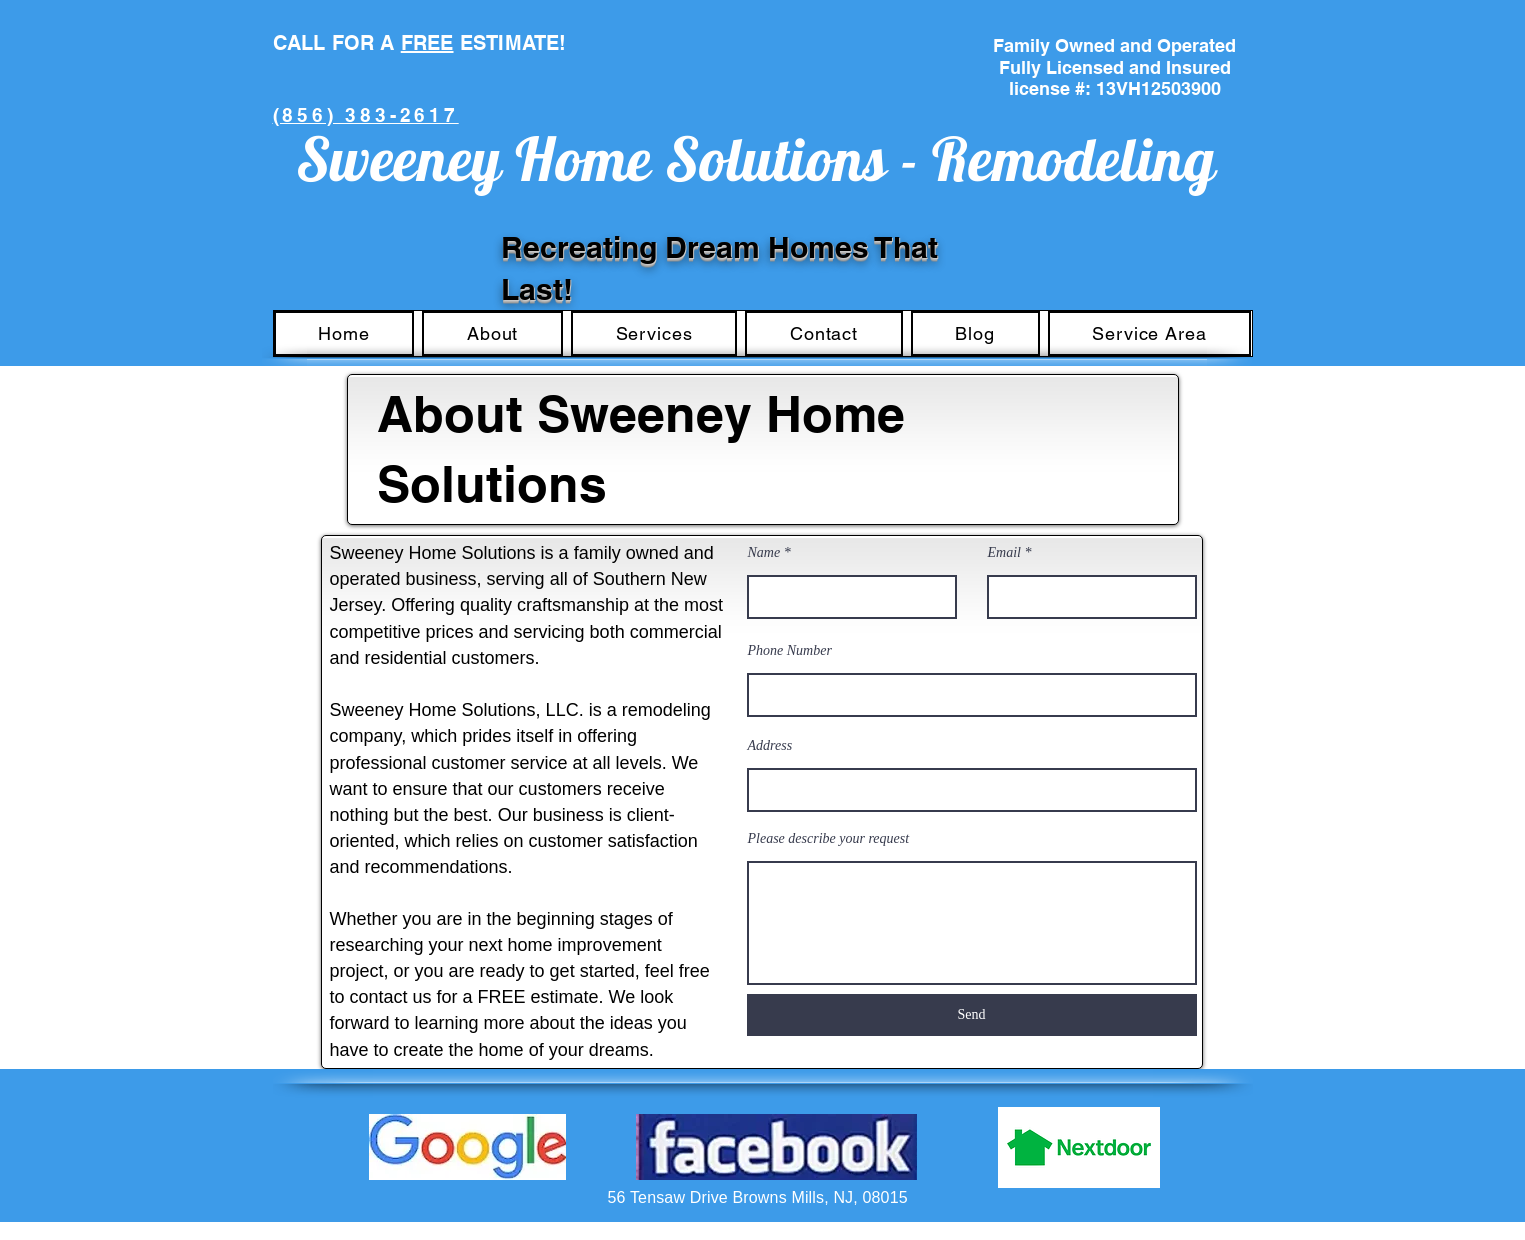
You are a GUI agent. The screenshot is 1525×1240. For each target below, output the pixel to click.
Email (1004, 553)
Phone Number (790, 651)
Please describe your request (829, 839)
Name (764, 553)
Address (770, 746)
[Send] (972, 1015)
